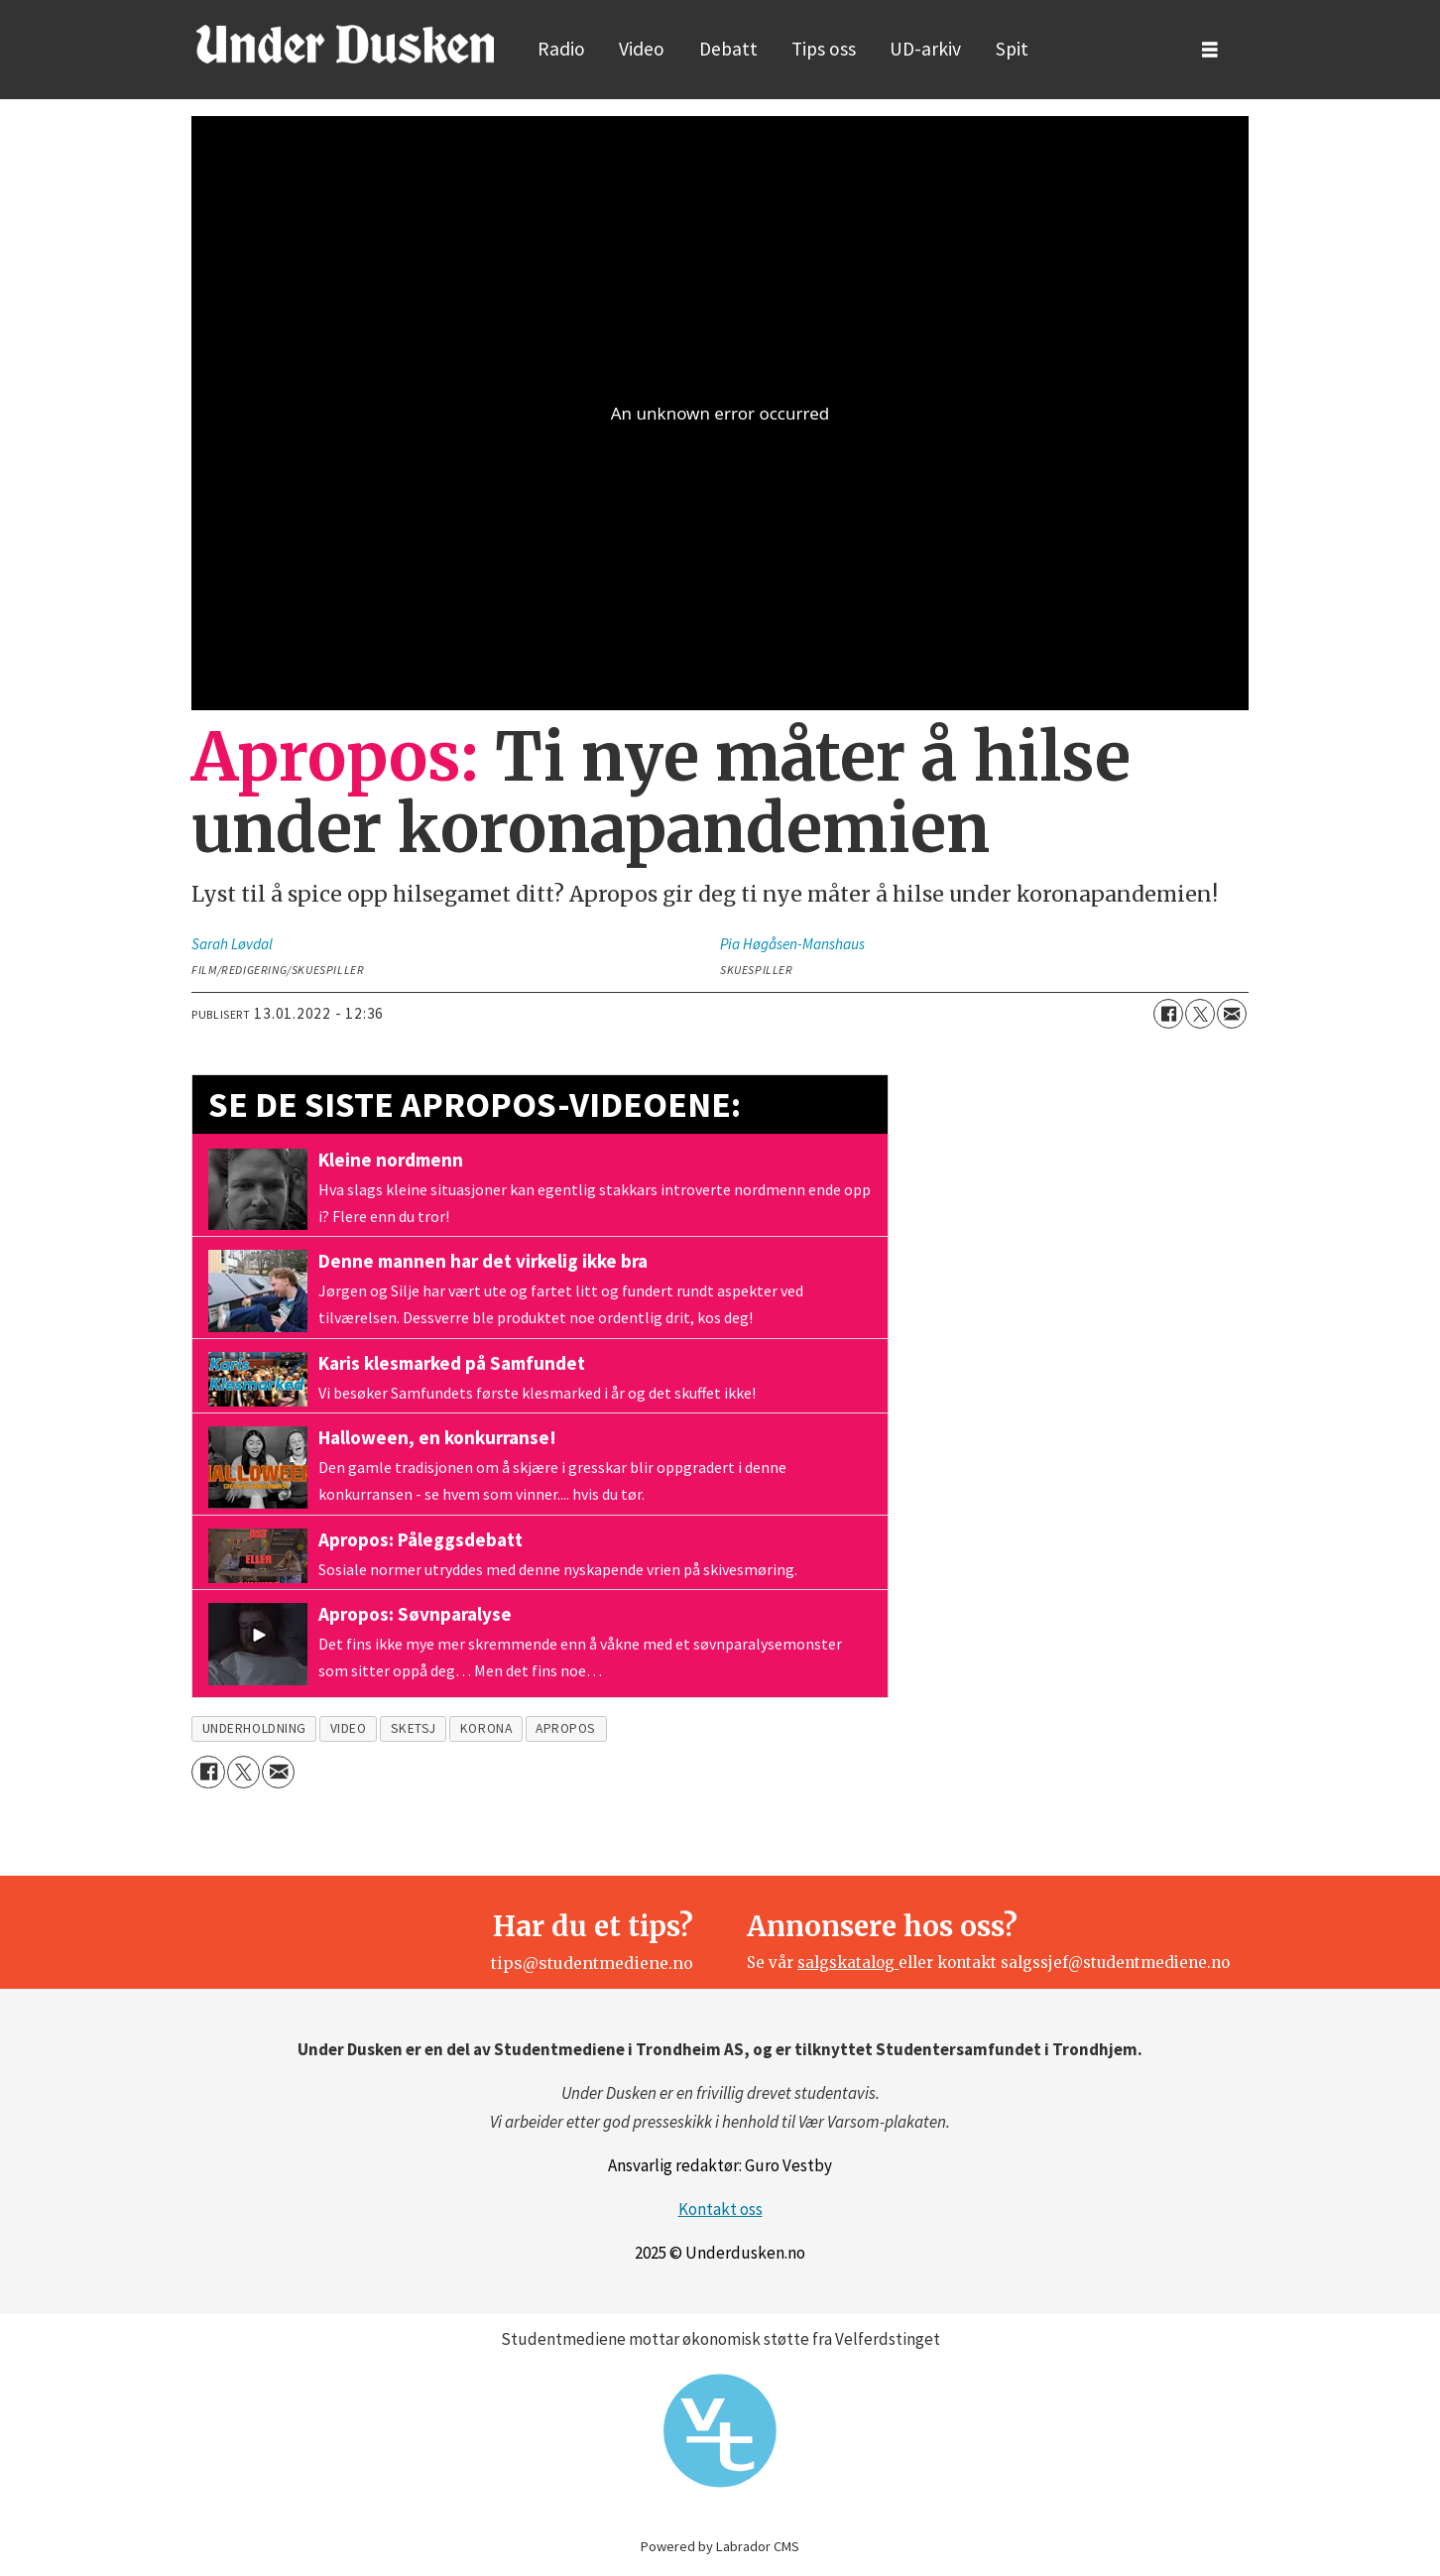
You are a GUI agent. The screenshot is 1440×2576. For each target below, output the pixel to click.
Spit (1012, 49)
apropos (566, 1728)
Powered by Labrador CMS (720, 2546)
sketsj (413, 1728)
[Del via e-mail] (1232, 1014)
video (348, 1728)
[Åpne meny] (1210, 50)
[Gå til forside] (345, 43)
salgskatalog (848, 1962)
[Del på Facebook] (1168, 1014)
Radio (561, 49)
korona (486, 1728)
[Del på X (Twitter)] (1200, 1014)
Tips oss (823, 49)
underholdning (254, 1728)
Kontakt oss (720, 2209)
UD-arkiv (925, 49)
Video (641, 49)
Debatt (728, 49)
